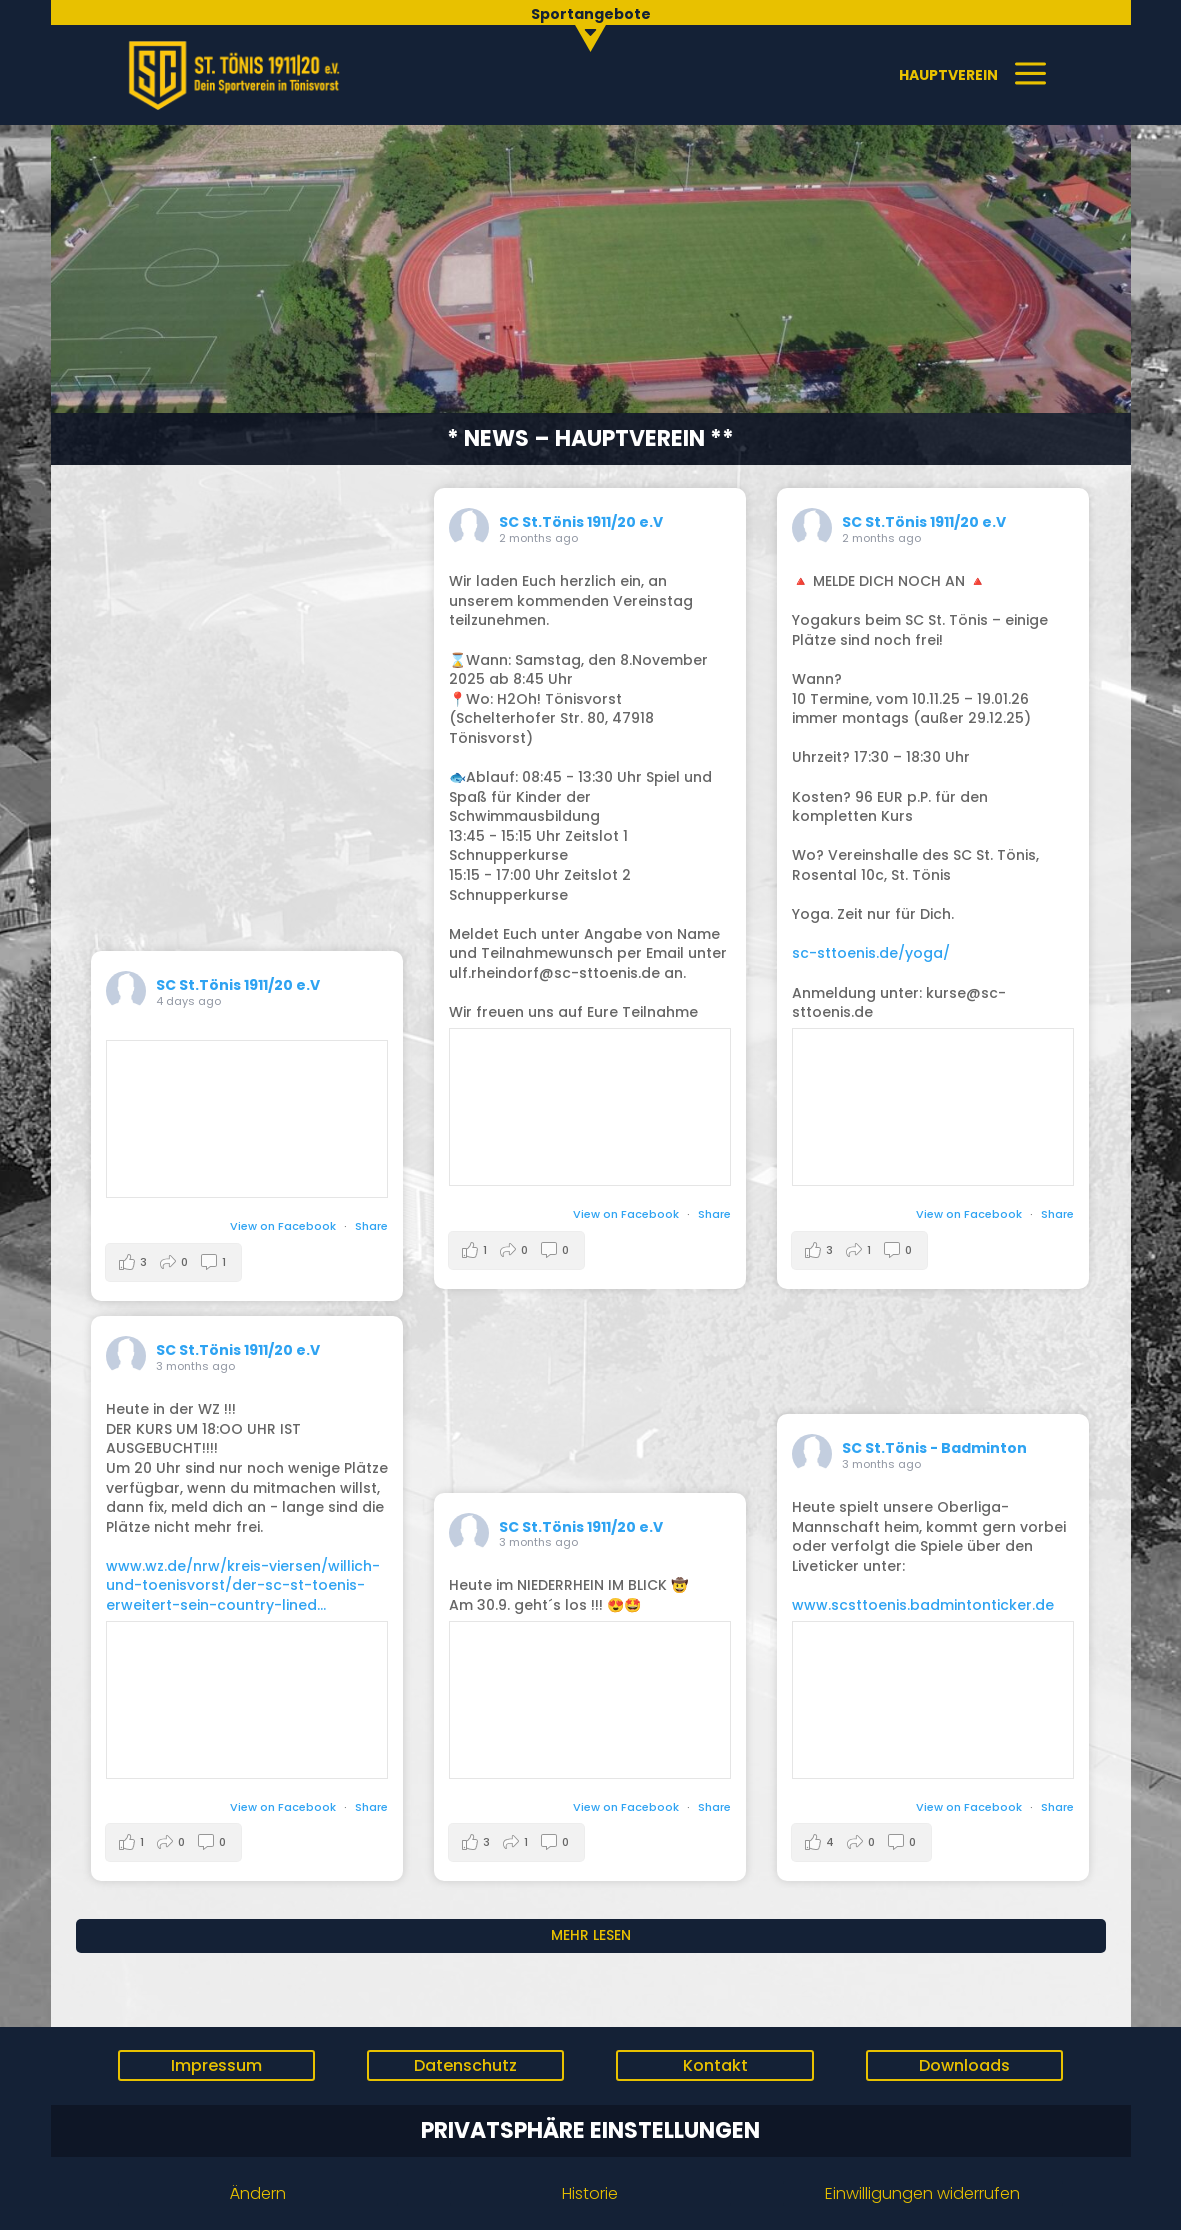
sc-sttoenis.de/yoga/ (871, 953)
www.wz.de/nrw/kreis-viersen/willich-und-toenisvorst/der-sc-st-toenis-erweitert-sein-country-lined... (243, 1585)
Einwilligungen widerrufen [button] (922, 2193)
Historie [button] (590, 2193)
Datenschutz (465, 2065)
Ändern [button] (258, 2193)
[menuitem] (590, 24)
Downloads (964, 2065)
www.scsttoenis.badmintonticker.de (923, 1605)
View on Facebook (284, 1226)
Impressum (216, 2065)
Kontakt (715, 2065)
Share (371, 1226)
